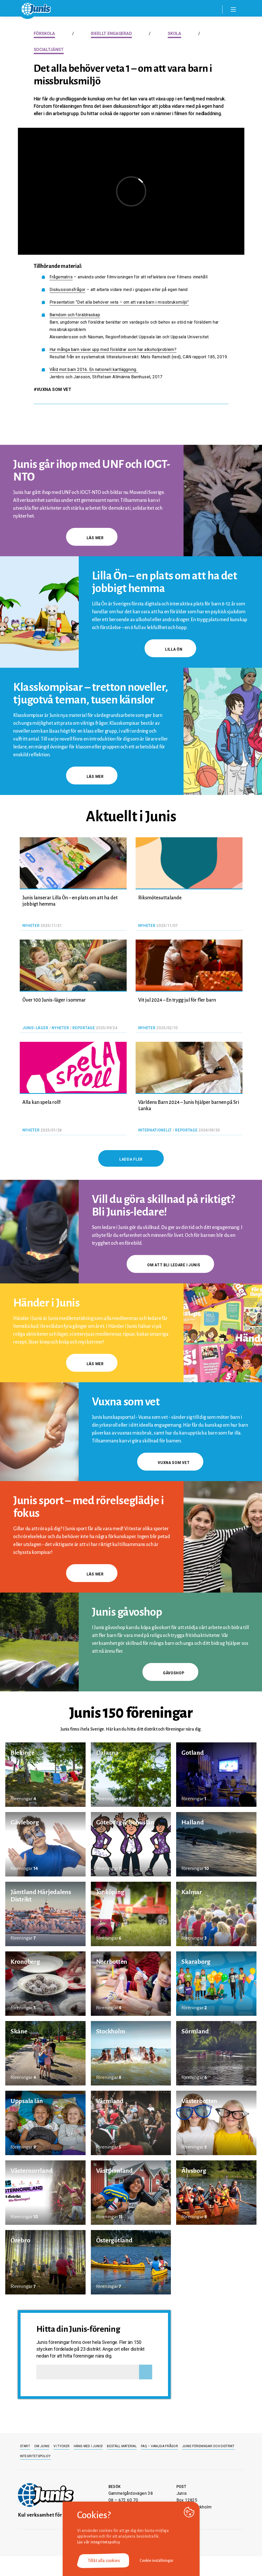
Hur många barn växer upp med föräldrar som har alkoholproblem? (113, 349)
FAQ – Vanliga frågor (159, 2446)
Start (25, 2446)
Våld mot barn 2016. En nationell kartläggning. (94, 369)
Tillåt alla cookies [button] (104, 2560)
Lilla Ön (170, 649)
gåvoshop (170, 1673)
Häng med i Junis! (88, 2446)
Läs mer (92, 538)
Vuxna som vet (170, 1463)
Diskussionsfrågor (68, 289)
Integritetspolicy (35, 2456)
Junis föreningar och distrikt (208, 2446)
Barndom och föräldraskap (75, 314)
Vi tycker (61, 2446)
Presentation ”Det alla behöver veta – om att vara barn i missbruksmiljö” (119, 302)
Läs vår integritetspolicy (98, 2542)
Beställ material (122, 2446)
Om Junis (41, 2446)
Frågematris (61, 276)
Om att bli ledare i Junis (170, 1265)
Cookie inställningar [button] (157, 2560)
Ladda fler (131, 1159)
